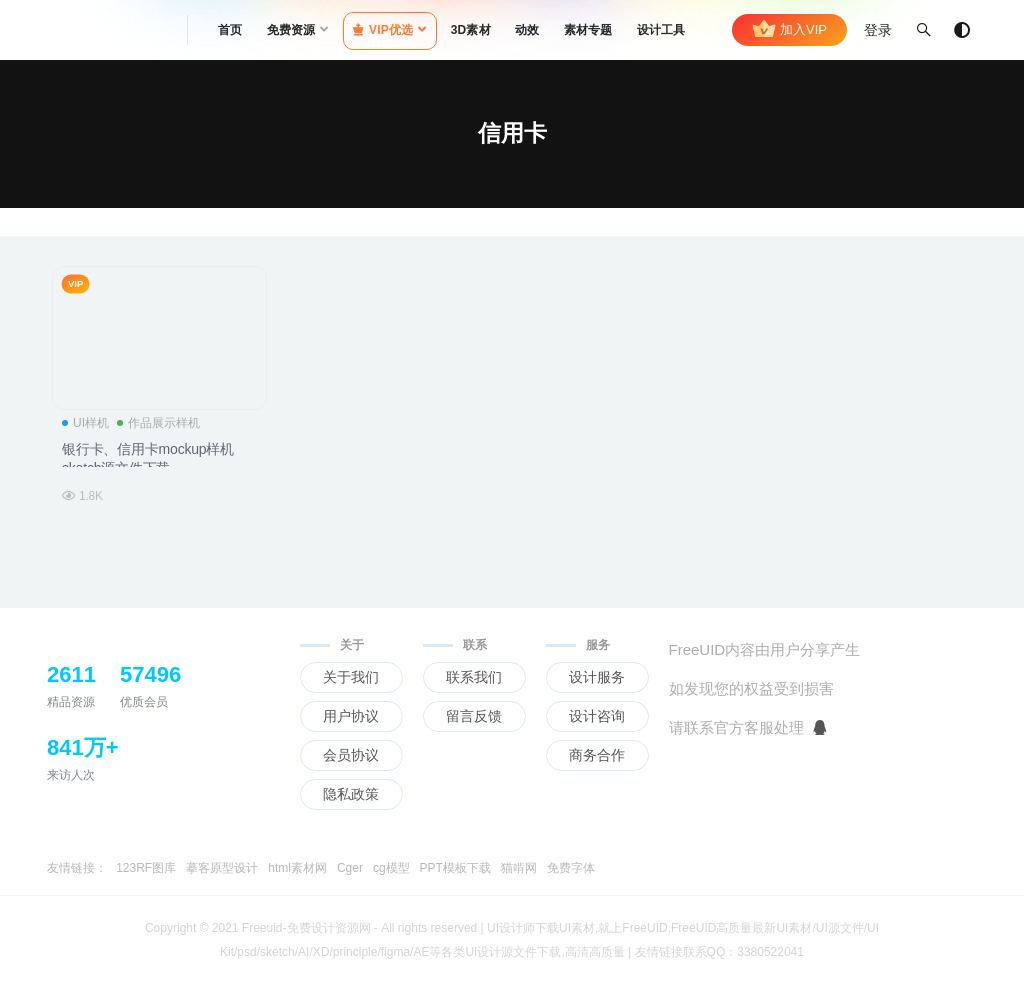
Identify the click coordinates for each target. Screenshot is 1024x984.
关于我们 (351, 677)
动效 (527, 30)
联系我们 (474, 677)
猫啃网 (519, 868)
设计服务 (597, 677)
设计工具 (661, 30)
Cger (350, 868)
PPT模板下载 (455, 868)
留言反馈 (474, 716)
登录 (878, 30)
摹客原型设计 (222, 868)
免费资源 (291, 30)
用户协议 (351, 716)
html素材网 (297, 868)
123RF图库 (146, 868)
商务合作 (597, 755)
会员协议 (351, 755)
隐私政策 (351, 794)
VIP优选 (383, 30)
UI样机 (85, 423)
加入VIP (789, 30)
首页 (230, 30)
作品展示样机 (158, 423)
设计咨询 (597, 716)
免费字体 (571, 868)
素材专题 (588, 30)
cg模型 (391, 868)
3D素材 (471, 30)
